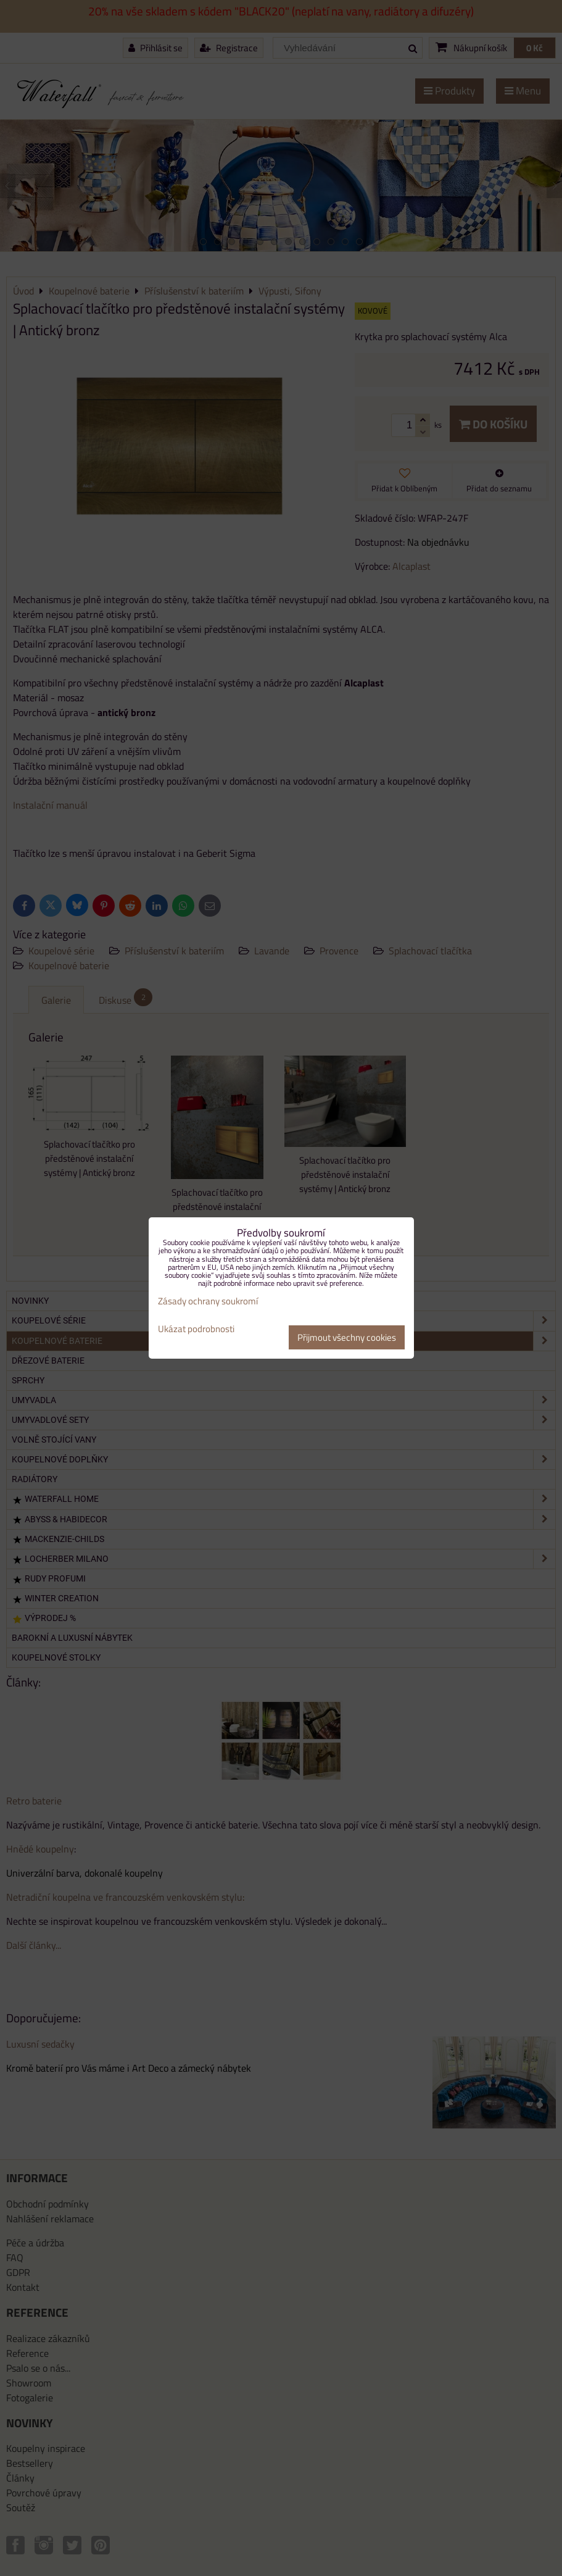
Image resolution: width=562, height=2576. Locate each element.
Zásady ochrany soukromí (208, 1301)
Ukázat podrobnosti (196, 1329)
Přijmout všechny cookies (346, 1337)
